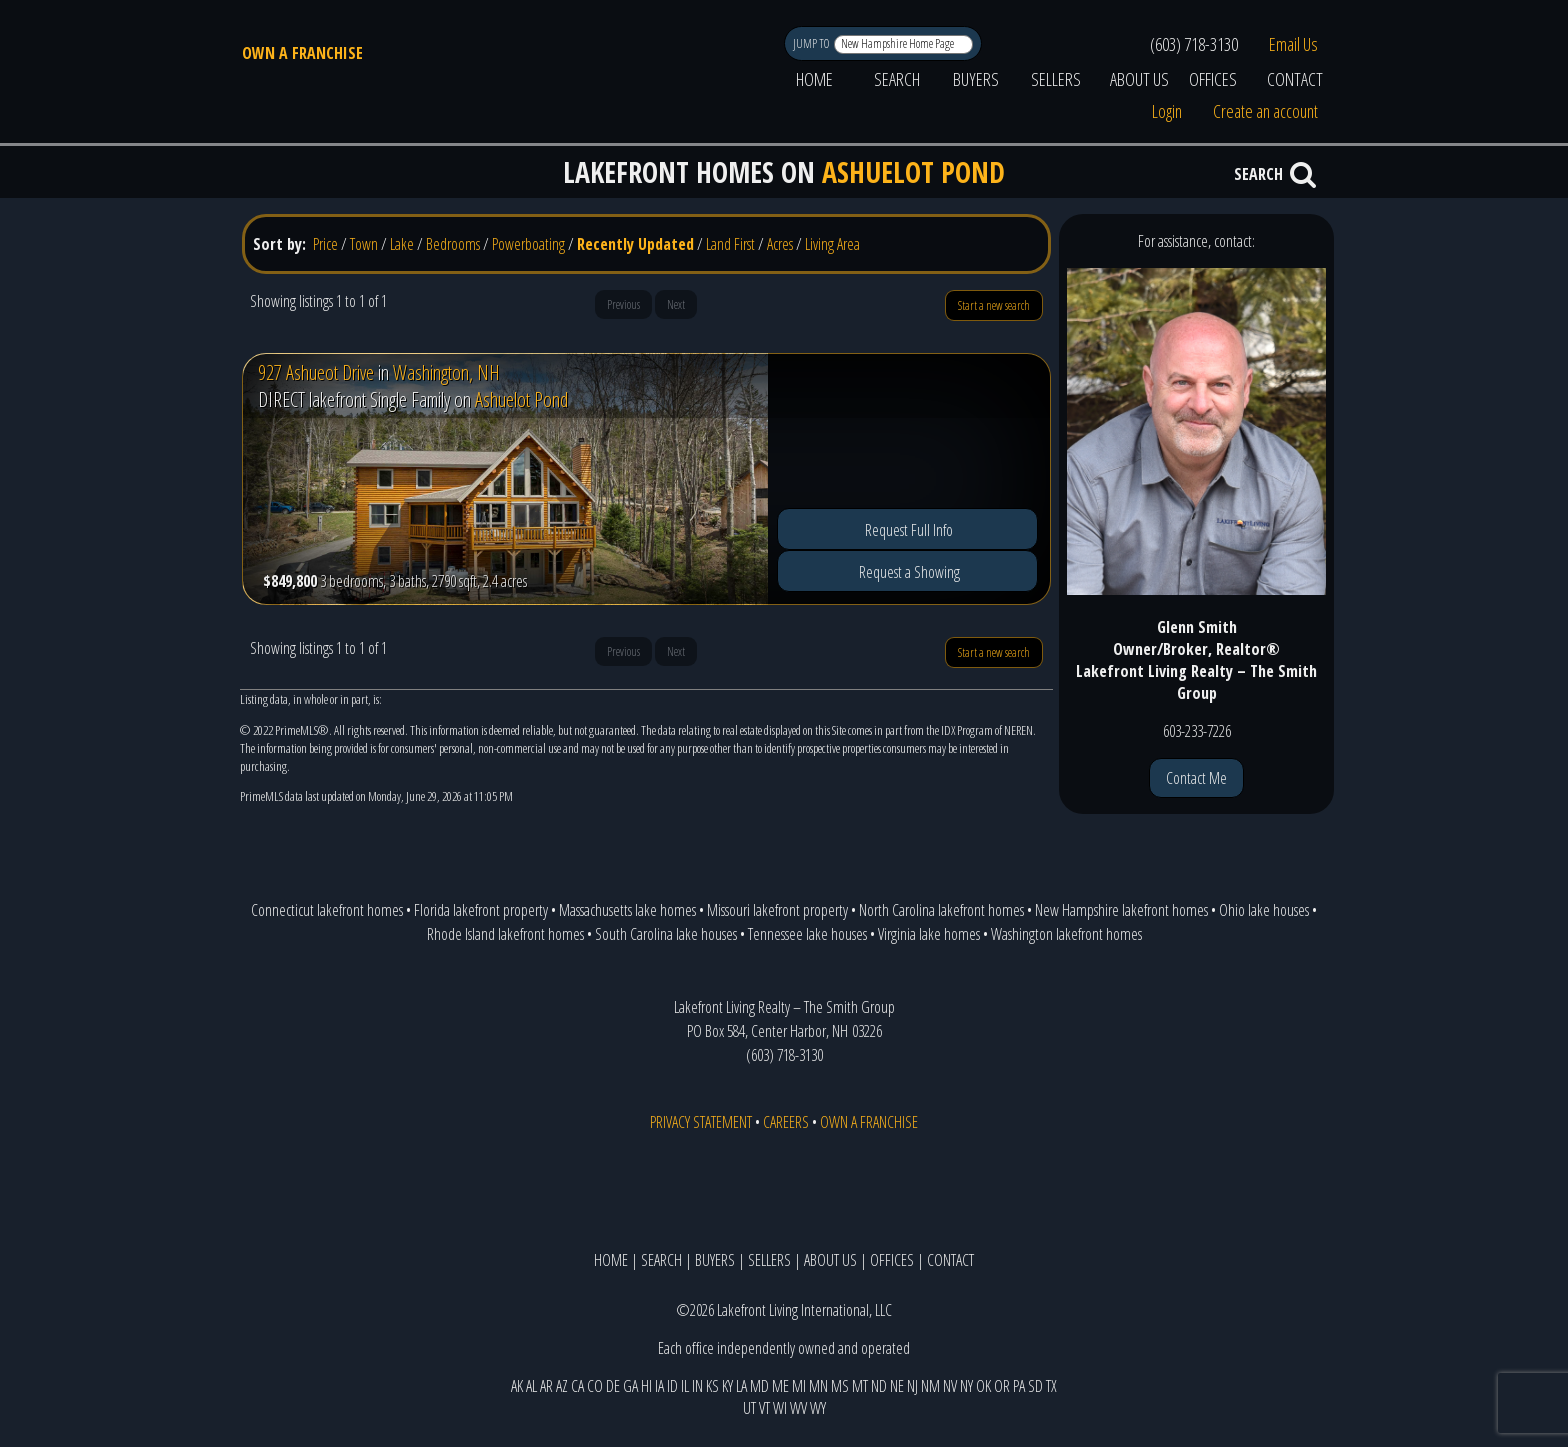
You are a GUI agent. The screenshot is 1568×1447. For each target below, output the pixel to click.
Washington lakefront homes (1066, 934)
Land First (730, 244)
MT (860, 1386)
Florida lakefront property (481, 910)
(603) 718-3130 (1194, 44)
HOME (814, 79)
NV (950, 1386)
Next (676, 304)
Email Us (1293, 44)
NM (930, 1386)
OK (983, 1386)
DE (613, 1386)
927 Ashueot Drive (316, 372)
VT (764, 1408)
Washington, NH (446, 372)
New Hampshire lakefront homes (1121, 910)
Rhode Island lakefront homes (505, 934)
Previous (623, 304)
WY (818, 1408)
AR (546, 1386)
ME (780, 1386)
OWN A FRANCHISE (302, 53)
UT (749, 1408)
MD (759, 1386)
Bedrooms (453, 244)
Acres (780, 244)
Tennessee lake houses (807, 934)
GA (630, 1386)
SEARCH (897, 79)
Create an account (1265, 111)
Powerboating (528, 244)
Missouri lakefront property (777, 910)
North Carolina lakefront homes (941, 910)
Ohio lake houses (1264, 910)
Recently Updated (635, 244)
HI (646, 1386)
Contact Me (1196, 778)
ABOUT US (1139, 79)
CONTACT (1295, 79)
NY (966, 1386)
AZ (562, 1386)
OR (1002, 1386)
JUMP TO (812, 43)
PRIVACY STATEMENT (701, 1122)
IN (697, 1386)
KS (712, 1386)
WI (780, 1408)
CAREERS (786, 1122)
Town (364, 244)
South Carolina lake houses (666, 934)
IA (659, 1386)
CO (595, 1386)
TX (1051, 1386)
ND (879, 1386)
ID (672, 1386)
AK (517, 1386)
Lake (402, 244)
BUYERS (976, 79)
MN (818, 1386)
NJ (912, 1386)
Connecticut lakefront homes (327, 910)
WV (798, 1408)
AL (531, 1386)
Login (1167, 111)
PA (1019, 1386)
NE (897, 1386)
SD (1035, 1386)
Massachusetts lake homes (627, 910)
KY (727, 1386)
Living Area (832, 244)
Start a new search (994, 305)
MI (799, 1386)
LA (741, 1386)
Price (325, 244)
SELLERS (1056, 79)
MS (840, 1386)
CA (577, 1386)
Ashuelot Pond (521, 399)
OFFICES (1213, 79)
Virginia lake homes (929, 934)
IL (685, 1386)
